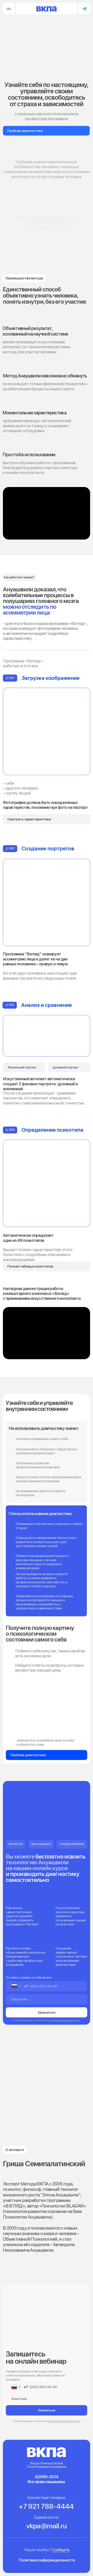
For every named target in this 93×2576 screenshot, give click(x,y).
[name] (46, 1999)
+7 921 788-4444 (46, 2506)
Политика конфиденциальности (47, 2560)
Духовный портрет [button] (65, 1067)
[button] (8, 8)
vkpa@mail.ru (46, 2526)
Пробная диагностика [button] (25, 131)
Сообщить (60, 2549)
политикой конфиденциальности (64, 2020)
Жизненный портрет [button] (22, 1067)
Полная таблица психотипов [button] (33, 1266)
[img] (7, 2263)
